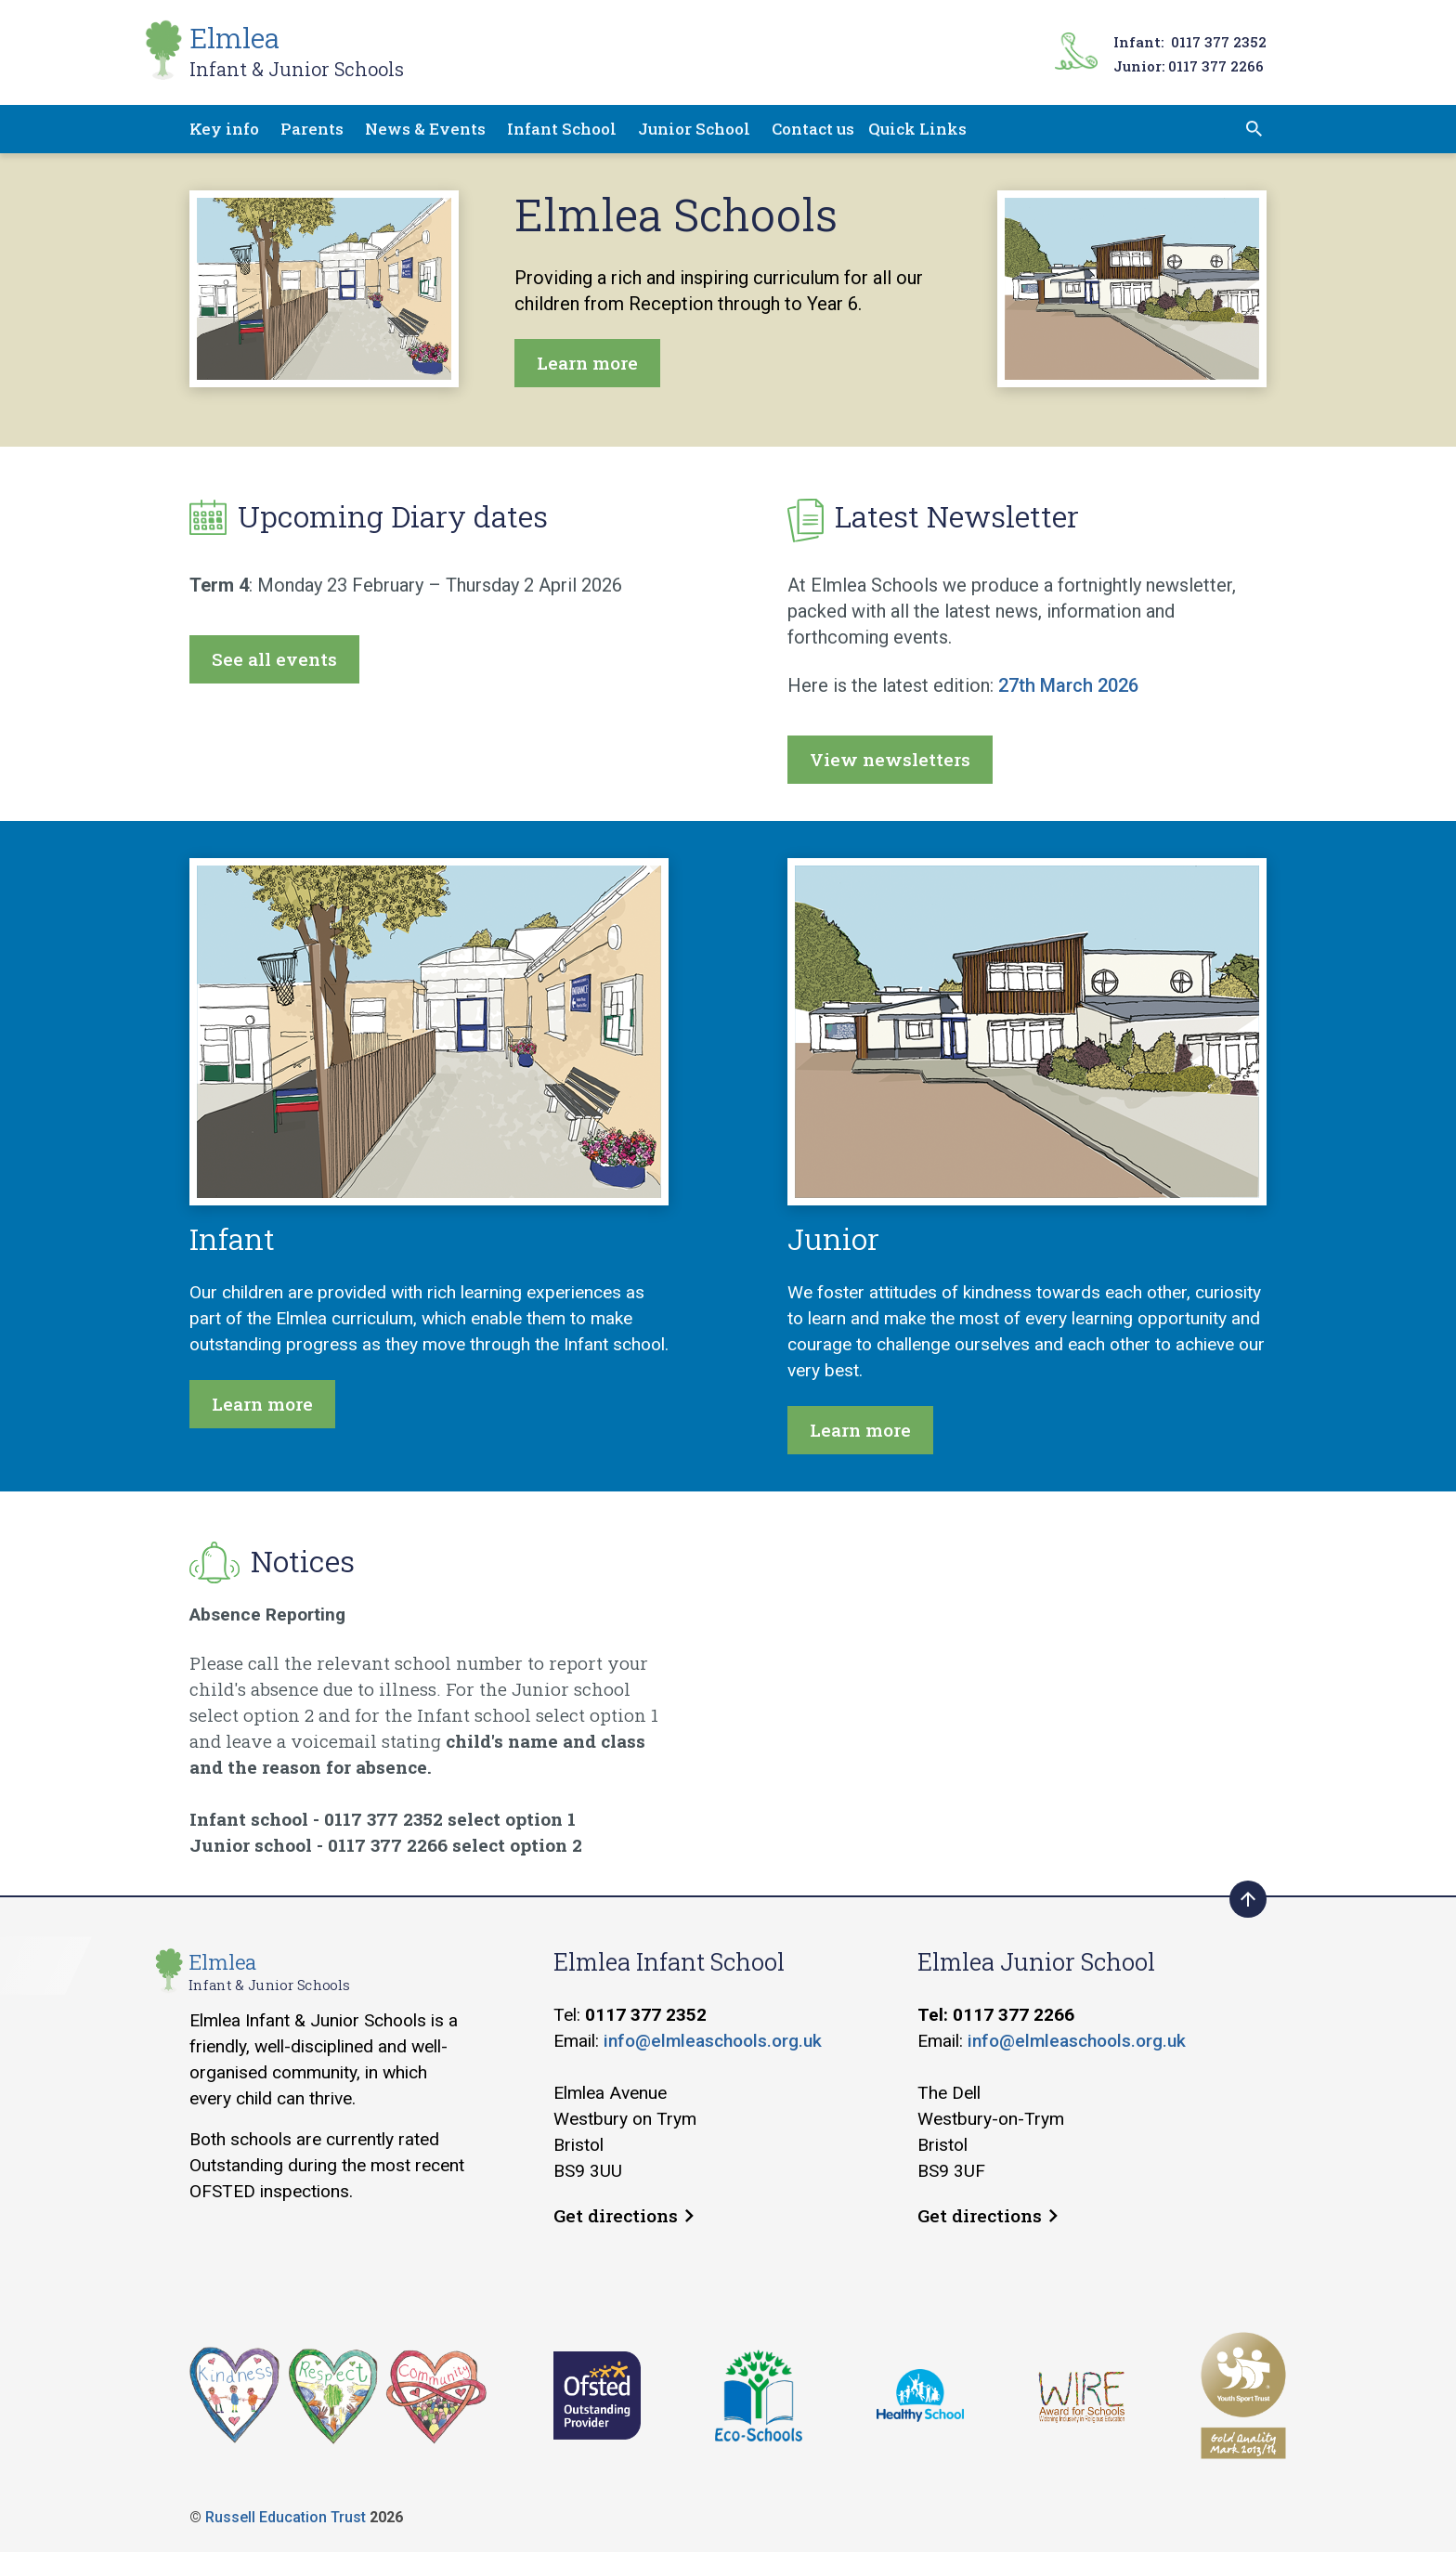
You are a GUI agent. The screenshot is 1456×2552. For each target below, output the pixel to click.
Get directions (623, 2215)
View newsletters (890, 759)
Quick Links (917, 128)
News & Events (425, 128)
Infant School (562, 128)
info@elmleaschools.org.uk (713, 2040)
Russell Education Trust (285, 2517)
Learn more (587, 362)
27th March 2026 (1068, 685)
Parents (312, 128)
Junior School (694, 128)
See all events (274, 659)
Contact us (813, 128)
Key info (224, 128)
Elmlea (296, 51)
